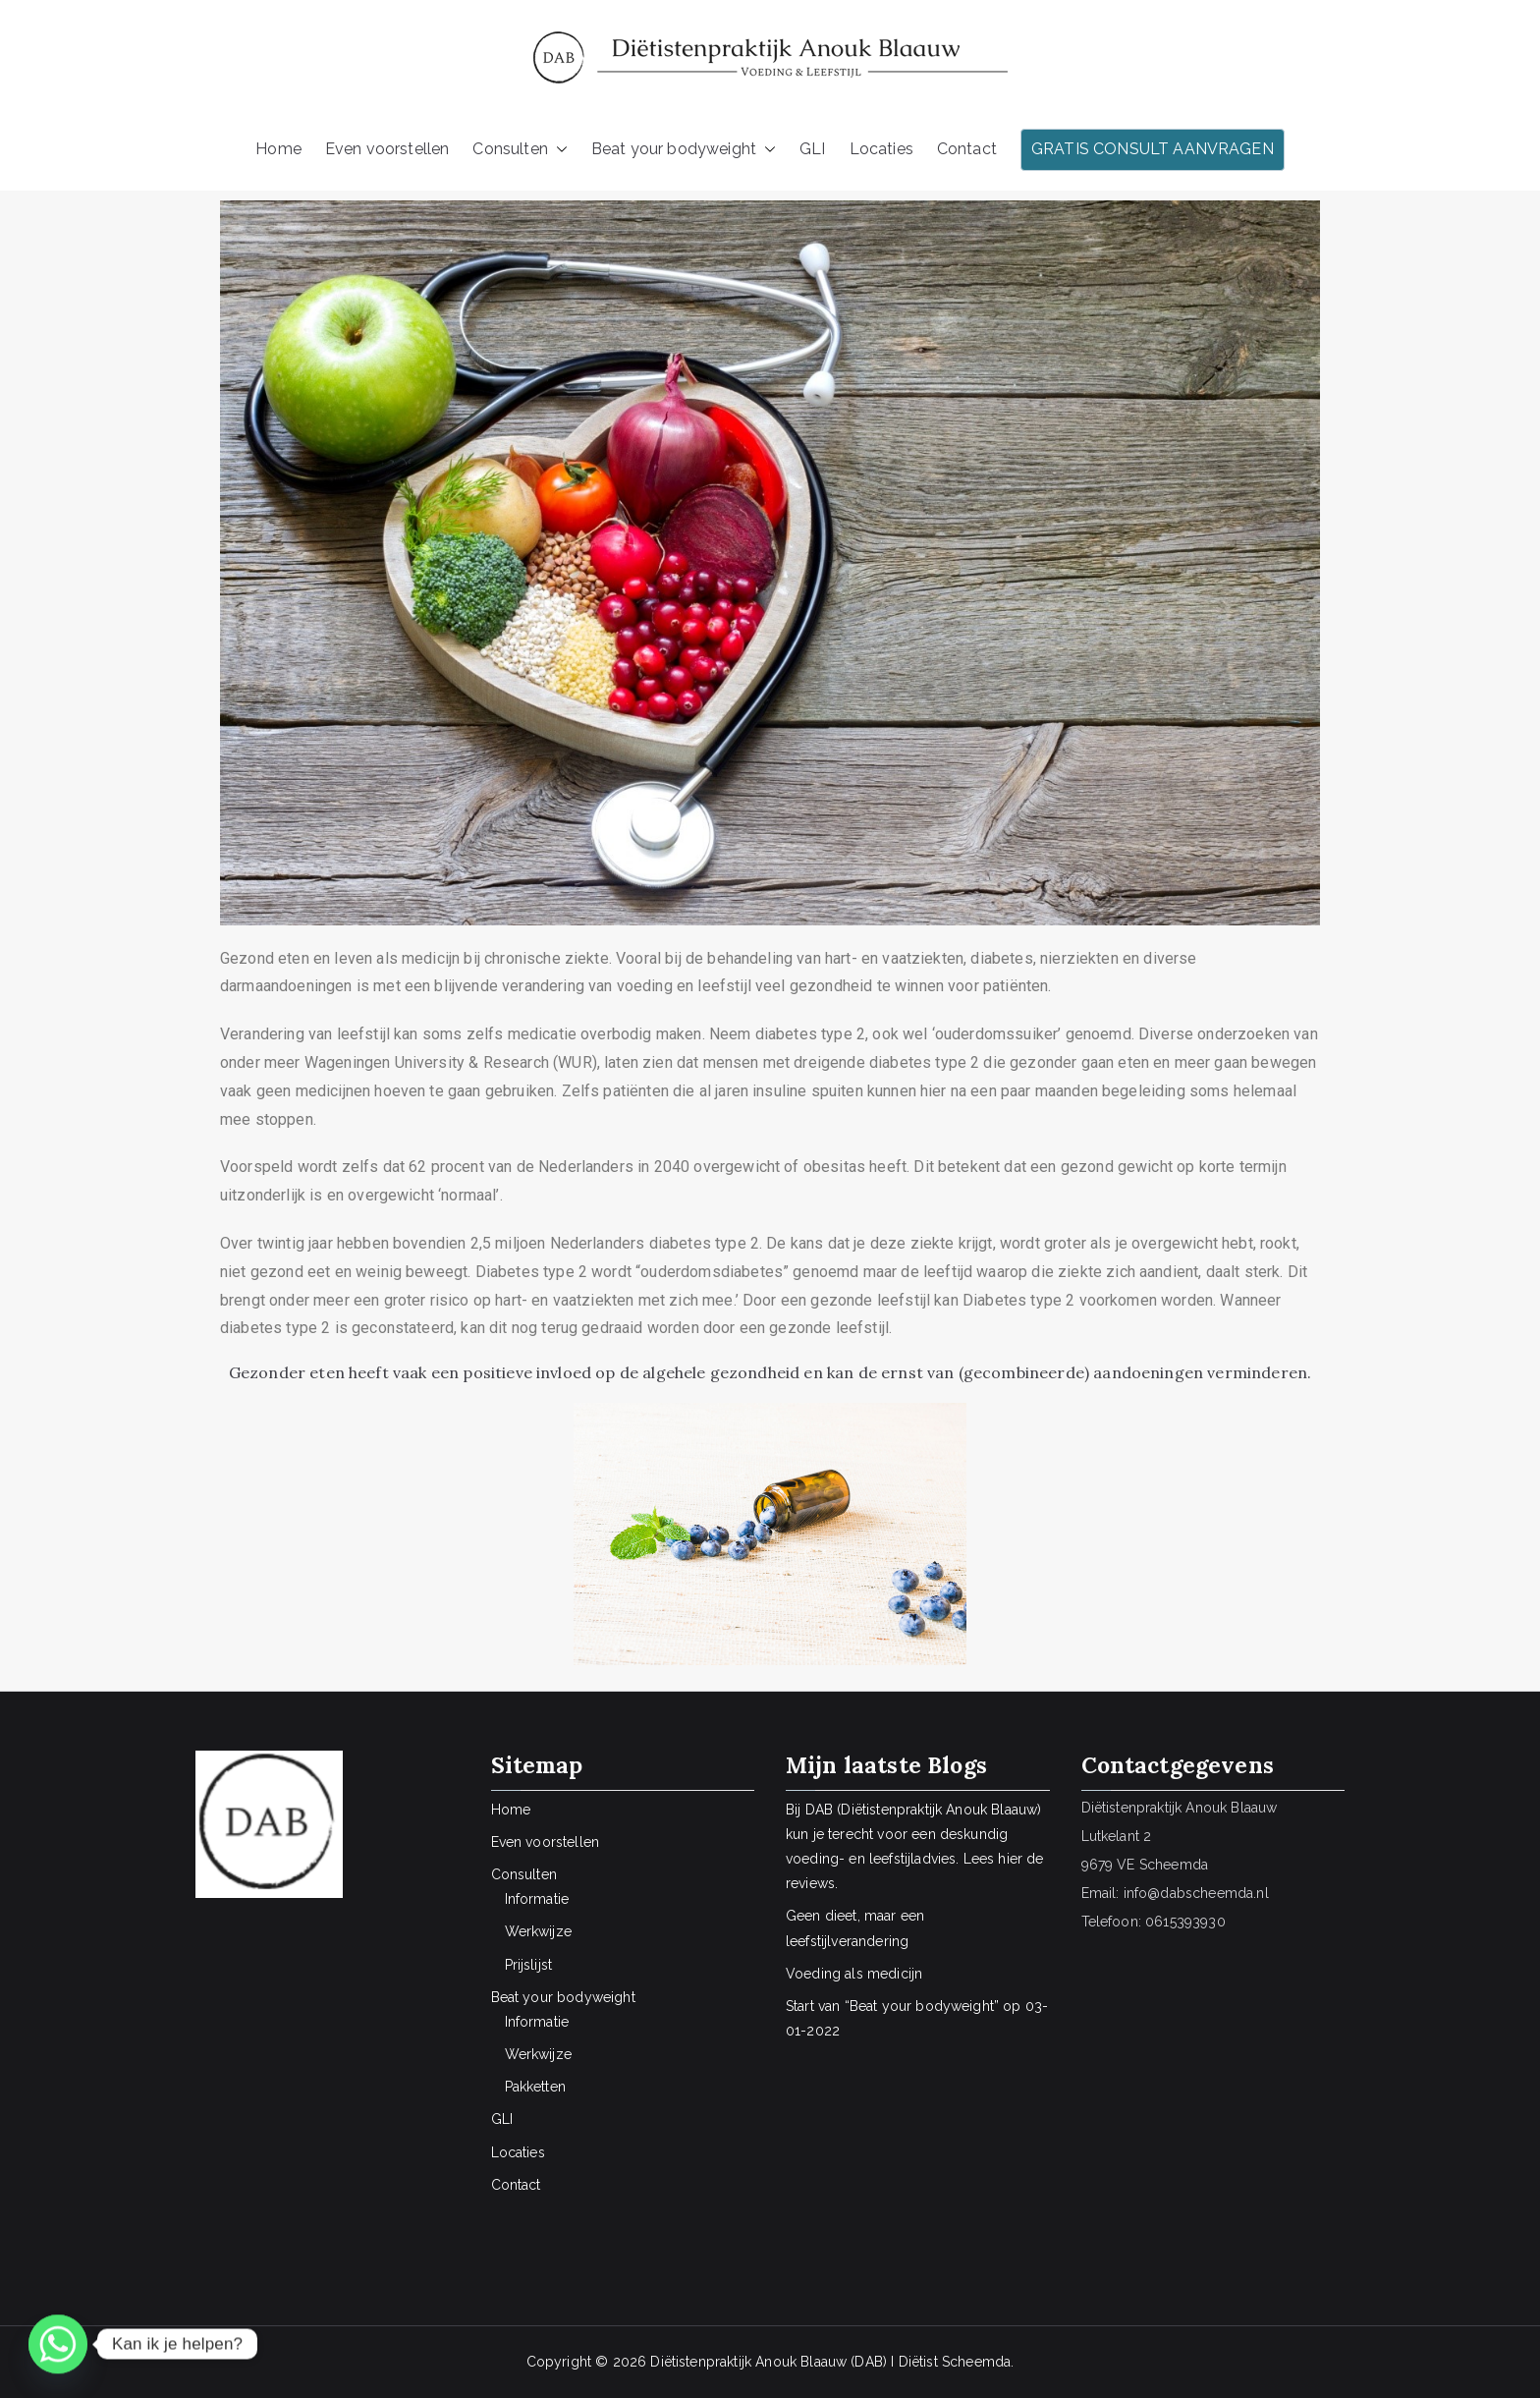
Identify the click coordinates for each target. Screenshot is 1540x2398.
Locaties (881, 148)
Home (278, 148)
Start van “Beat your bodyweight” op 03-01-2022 (917, 2018)
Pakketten (535, 2086)
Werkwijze (538, 1931)
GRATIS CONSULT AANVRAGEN (1152, 148)
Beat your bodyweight (683, 150)
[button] (558, 150)
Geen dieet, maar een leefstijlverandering (855, 1928)
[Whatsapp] (57, 2343)
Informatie (537, 1899)
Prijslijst (529, 1965)
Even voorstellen (387, 148)
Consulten (519, 150)
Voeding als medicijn (854, 1973)
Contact (967, 148)
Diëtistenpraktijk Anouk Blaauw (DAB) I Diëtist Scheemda (830, 2362)
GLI (812, 148)
